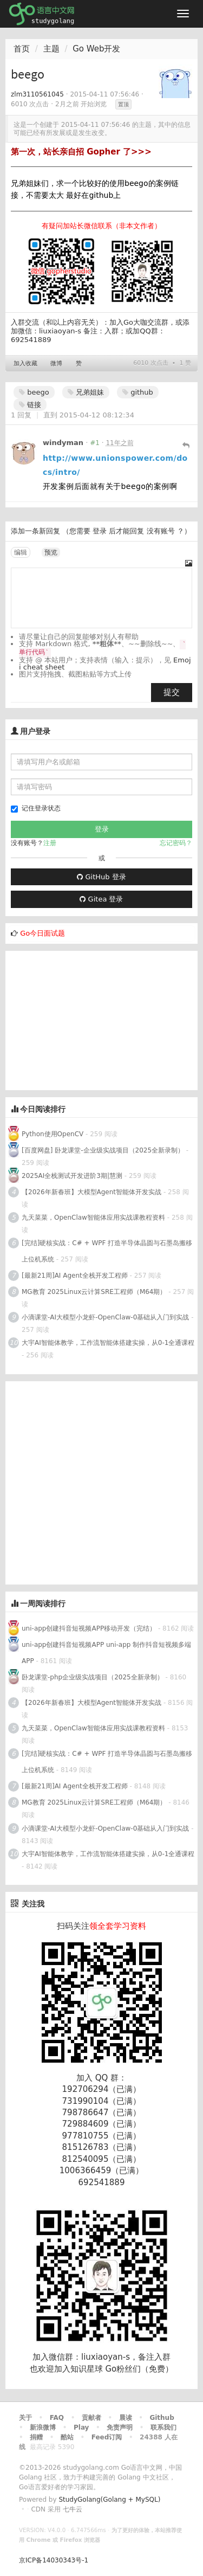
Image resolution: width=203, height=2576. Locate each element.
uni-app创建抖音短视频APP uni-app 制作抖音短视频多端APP (106, 1653)
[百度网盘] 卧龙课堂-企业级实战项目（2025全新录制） (103, 1150)
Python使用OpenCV (52, 1134)
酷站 (67, 2437)
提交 (171, 692)
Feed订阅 (106, 2437)
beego (34, 392)
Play (81, 2427)
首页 (22, 49)
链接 (30, 405)
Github (161, 2418)
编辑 (20, 552)
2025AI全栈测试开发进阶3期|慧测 (73, 1176)
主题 (51, 49)
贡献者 (91, 2418)
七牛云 (72, 2509)
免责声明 (120, 2427)
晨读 (125, 2418)
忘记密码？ (176, 843)
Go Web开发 (96, 49)
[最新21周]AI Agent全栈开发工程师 (75, 1275)
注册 (49, 843)
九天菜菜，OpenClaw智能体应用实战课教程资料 (94, 1217)
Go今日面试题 (42, 933)
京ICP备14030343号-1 (53, 2560)
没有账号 (161, 531)
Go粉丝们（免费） (139, 2369)
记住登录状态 (36, 808)
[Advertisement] (86, 1018)
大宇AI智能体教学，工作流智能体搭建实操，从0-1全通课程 (108, 1343)
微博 (56, 363)
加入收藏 (25, 363)
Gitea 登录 (101, 899)
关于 (25, 2418)
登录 (100, 531)
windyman (63, 443)
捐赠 (36, 2437)
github (137, 392)
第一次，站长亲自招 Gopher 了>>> (81, 152)
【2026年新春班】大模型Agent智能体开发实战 (92, 1192)
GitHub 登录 (101, 877)
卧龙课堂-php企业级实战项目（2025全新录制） (92, 1677)
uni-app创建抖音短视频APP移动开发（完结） (89, 1628)
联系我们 (163, 2427)
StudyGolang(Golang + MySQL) (109, 2499)
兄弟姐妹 (86, 392)
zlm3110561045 (37, 94)
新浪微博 (43, 2427)
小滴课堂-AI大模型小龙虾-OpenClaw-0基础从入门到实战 (105, 1317)
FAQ (57, 2418)
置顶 (123, 104)
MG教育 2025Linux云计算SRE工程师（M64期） (94, 1292)
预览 (50, 552)
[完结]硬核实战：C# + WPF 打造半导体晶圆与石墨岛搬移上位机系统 (107, 1251)
